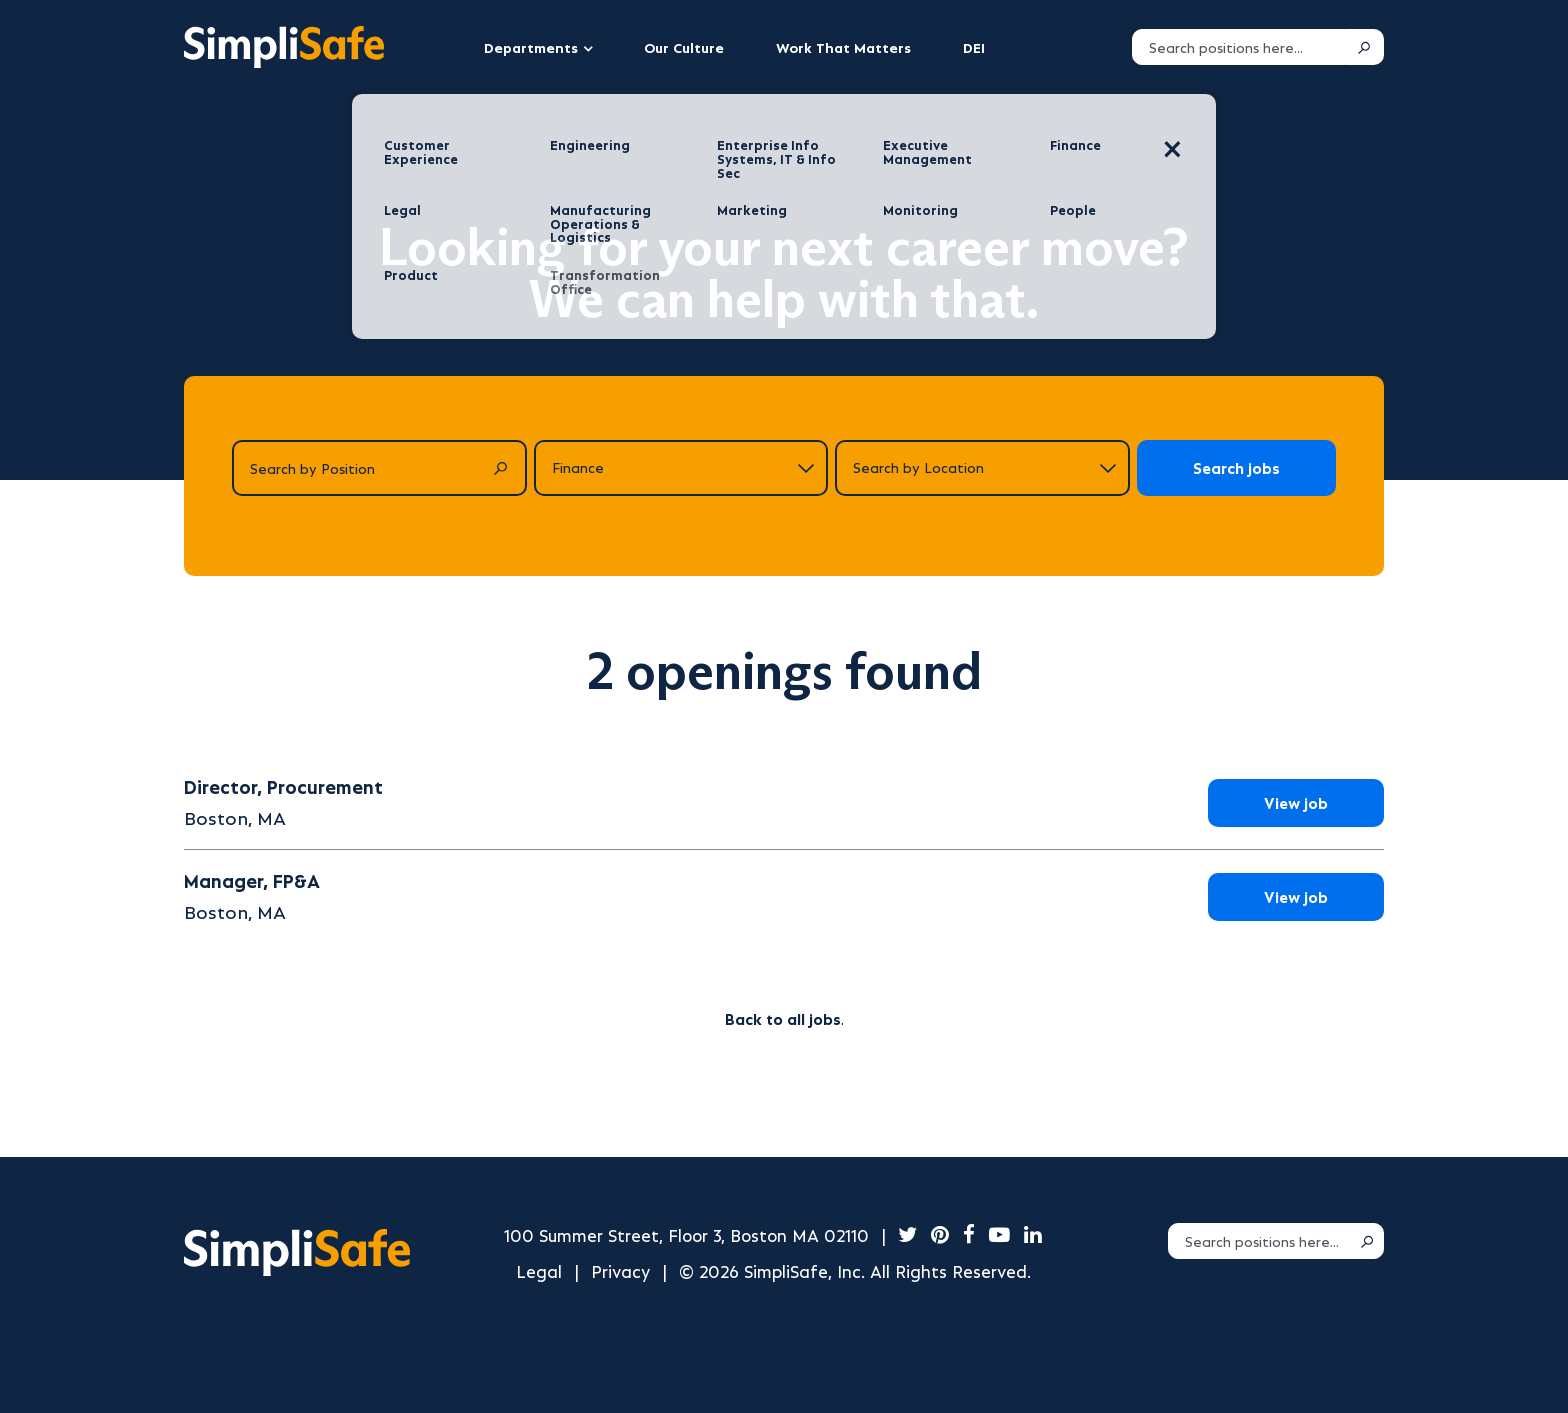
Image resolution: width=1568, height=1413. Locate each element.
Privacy (620, 1270)
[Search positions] (1239, 47)
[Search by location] (982, 468)
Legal (539, 1270)
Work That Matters (843, 47)
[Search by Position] (379, 468)
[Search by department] (681, 468)
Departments (531, 47)
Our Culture (684, 47)
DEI (974, 47)
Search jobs (1236, 467)
